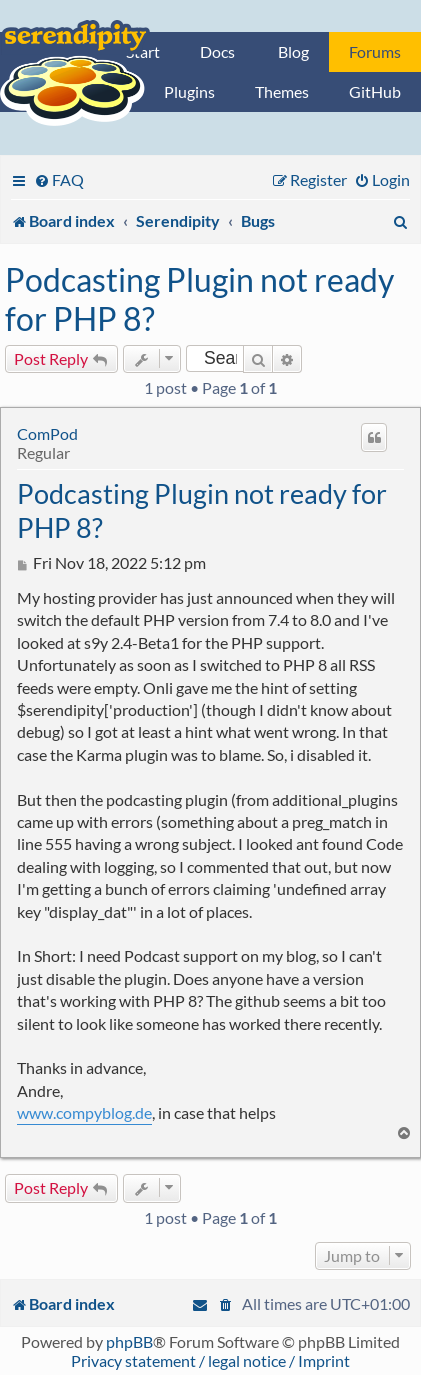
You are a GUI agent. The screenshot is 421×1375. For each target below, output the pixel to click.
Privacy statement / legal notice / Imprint (210, 1360)
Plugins (189, 91)
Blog (293, 51)
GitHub (375, 91)
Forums (375, 51)
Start (143, 51)
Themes (282, 91)
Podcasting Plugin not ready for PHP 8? (199, 299)
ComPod (47, 433)
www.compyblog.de (84, 1112)
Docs (217, 51)
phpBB (129, 1341)
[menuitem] (59, 179)
